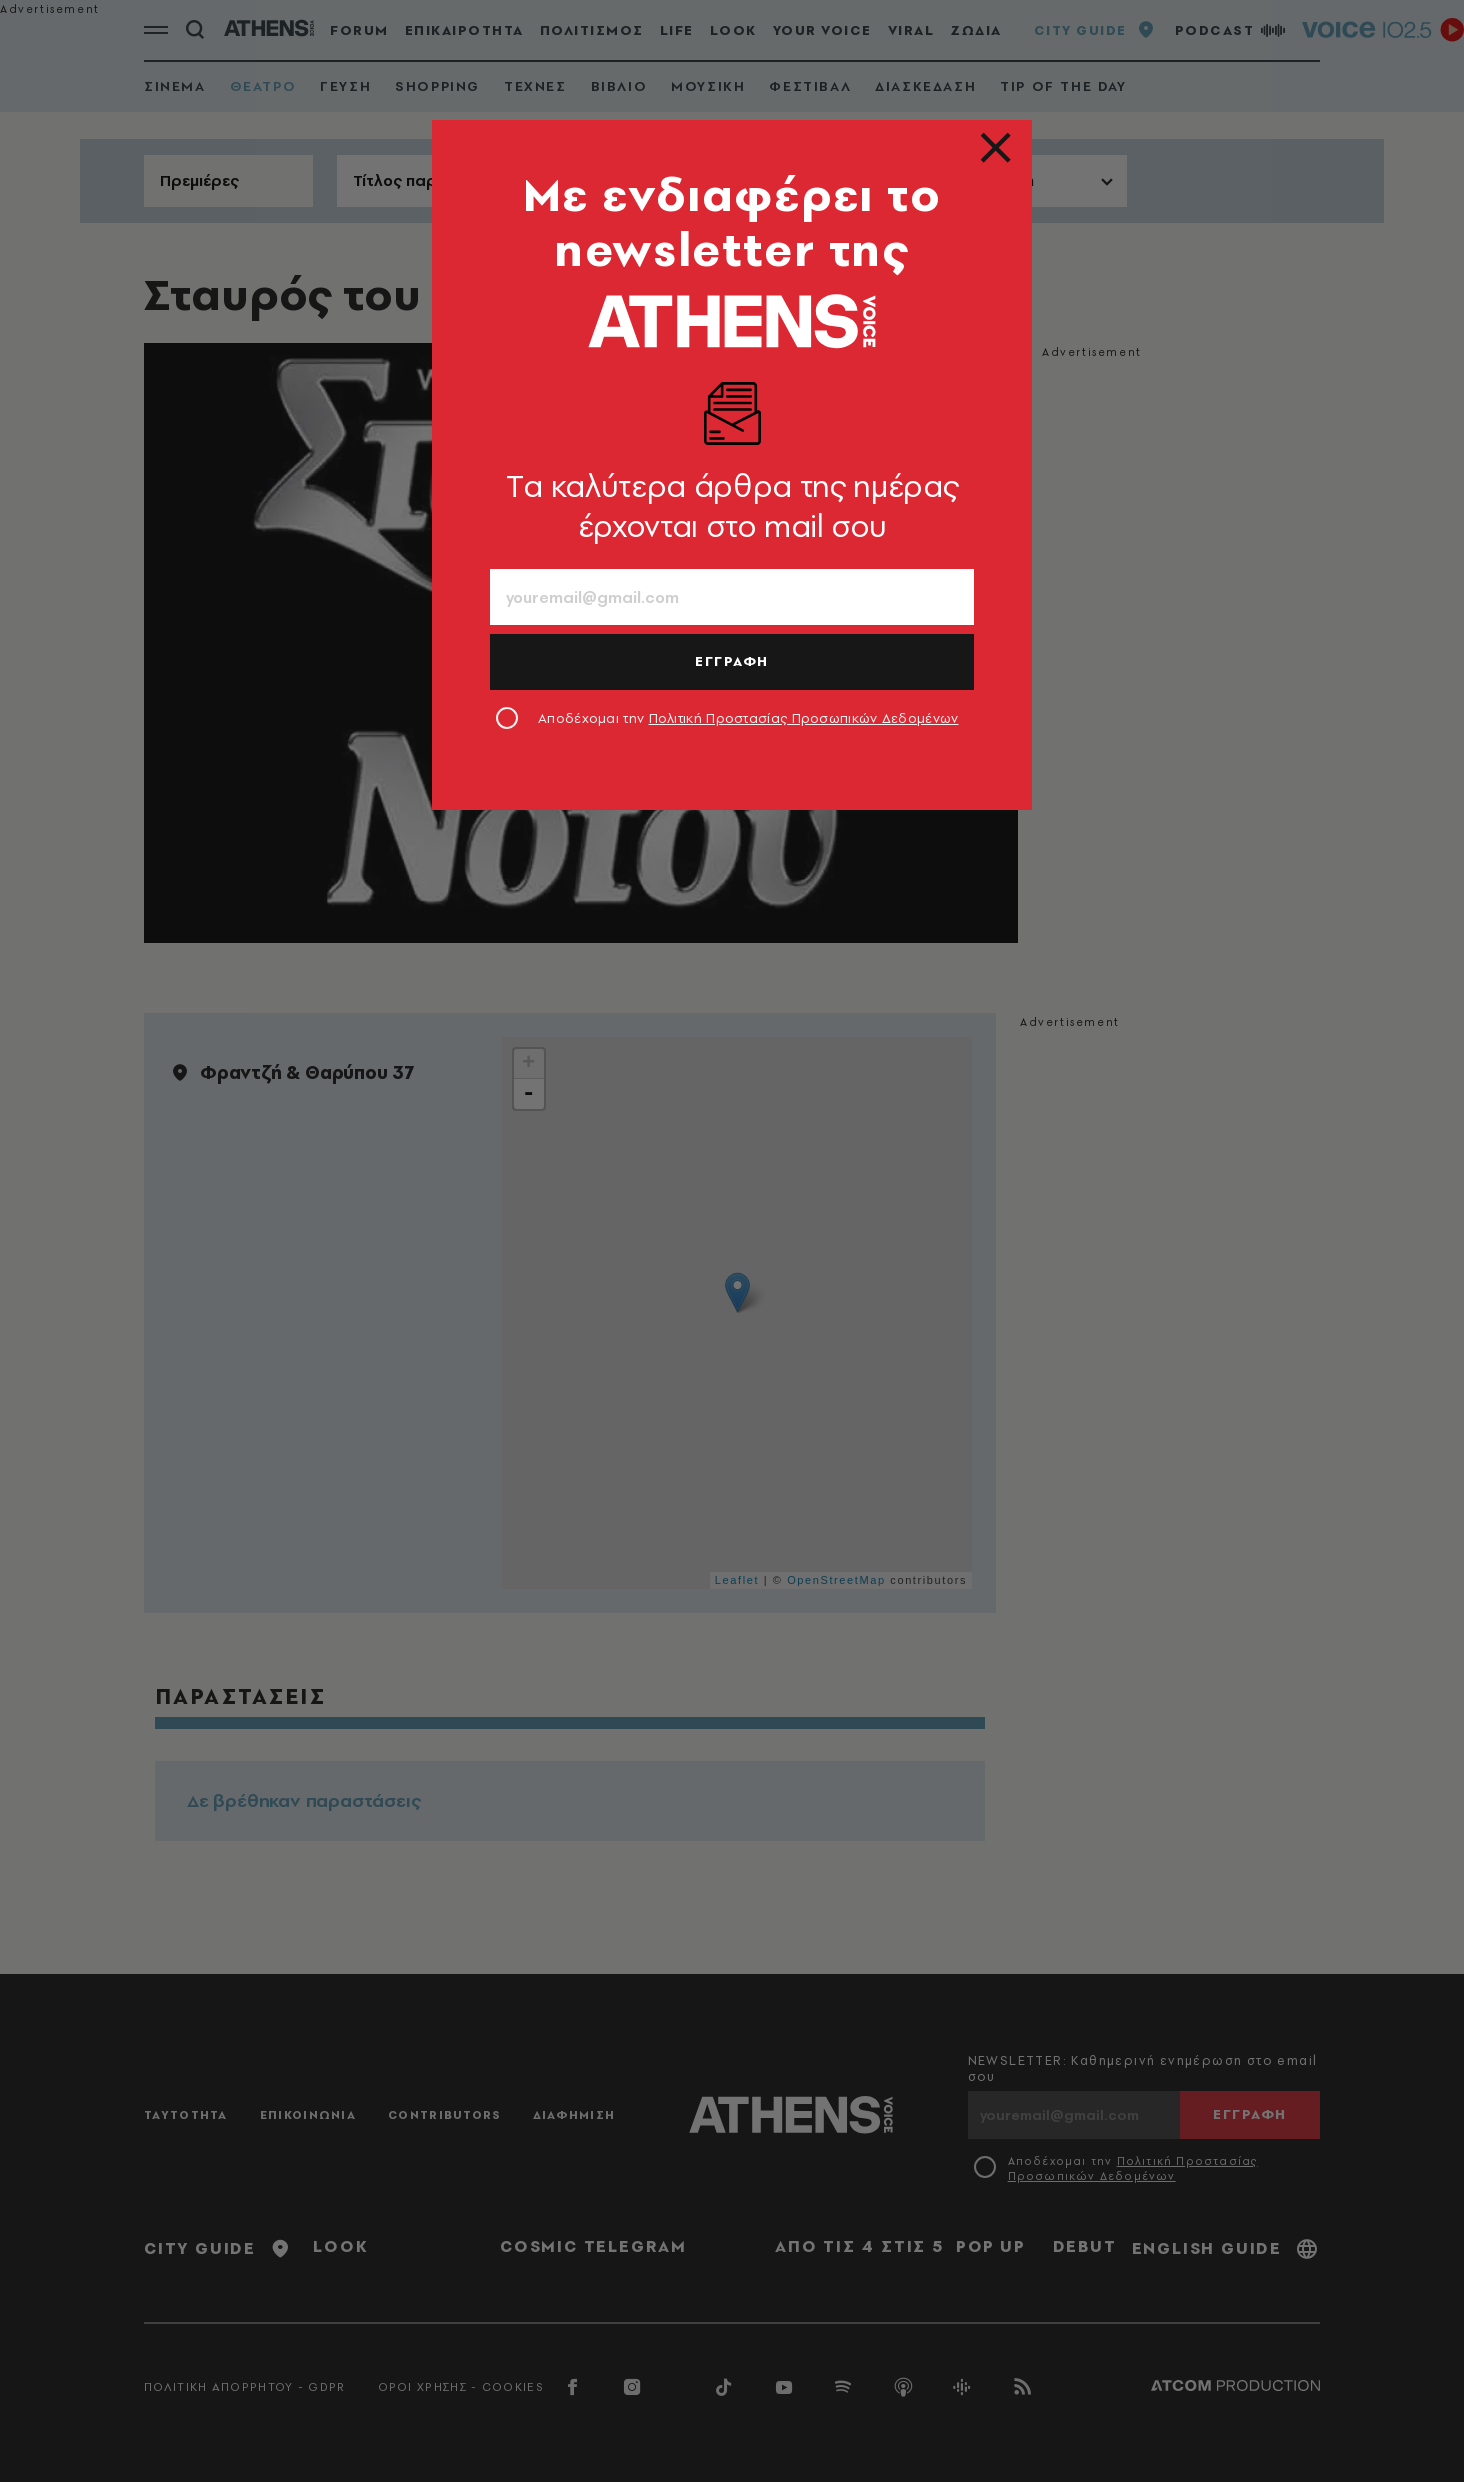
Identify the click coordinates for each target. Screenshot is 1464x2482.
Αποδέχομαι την (748, 718)
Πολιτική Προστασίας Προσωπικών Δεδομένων (804, 718)
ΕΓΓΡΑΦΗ (732, 661)
